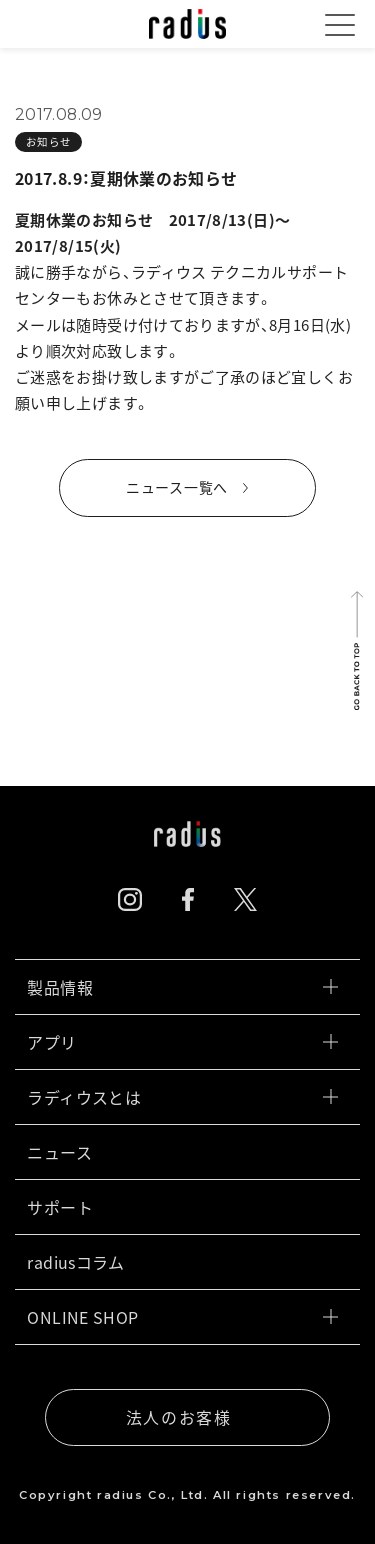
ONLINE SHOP (182, 1317)
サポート (182, 1207)
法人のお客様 (179, 1417)
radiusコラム (182, 1262)
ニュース (182, 1152)
